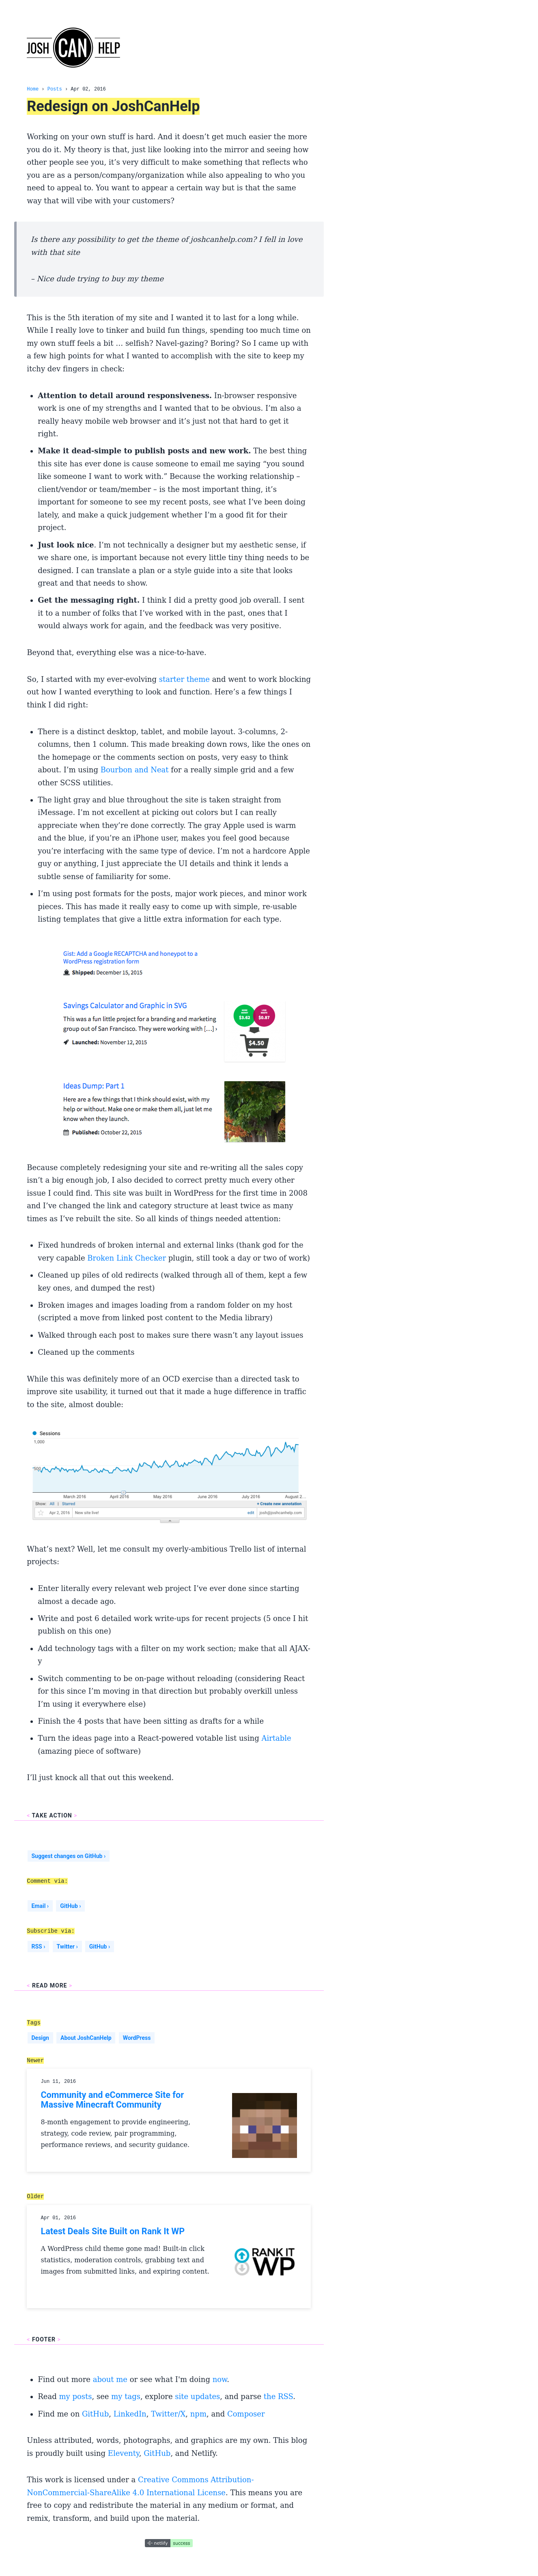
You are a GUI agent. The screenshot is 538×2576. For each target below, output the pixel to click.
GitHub (95, 2414)
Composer (246, 2414)
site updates (197, 2396)
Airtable (276, 1738)
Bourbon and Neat (135, 769)
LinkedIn (130, 2414)
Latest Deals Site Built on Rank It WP (113, 2231)
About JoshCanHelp (86, 2038)
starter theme (184, 679)
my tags (125, 2396)
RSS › (38, 1946)
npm (198, 2414)
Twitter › (67, 1946)
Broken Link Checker (126, 1258)
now (220, 2379)
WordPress (137, 2038)
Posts (54, 89)
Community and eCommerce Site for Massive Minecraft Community (112, 2100)
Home (33, 89)
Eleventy (123, 2453)
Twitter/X (168, 2414)
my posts (75, 2396)
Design (40, 2038)
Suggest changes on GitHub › (68, 1856)
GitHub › (70, 1906)
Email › (40, 1906)
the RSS (278, 2396)
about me (110, 2379)
